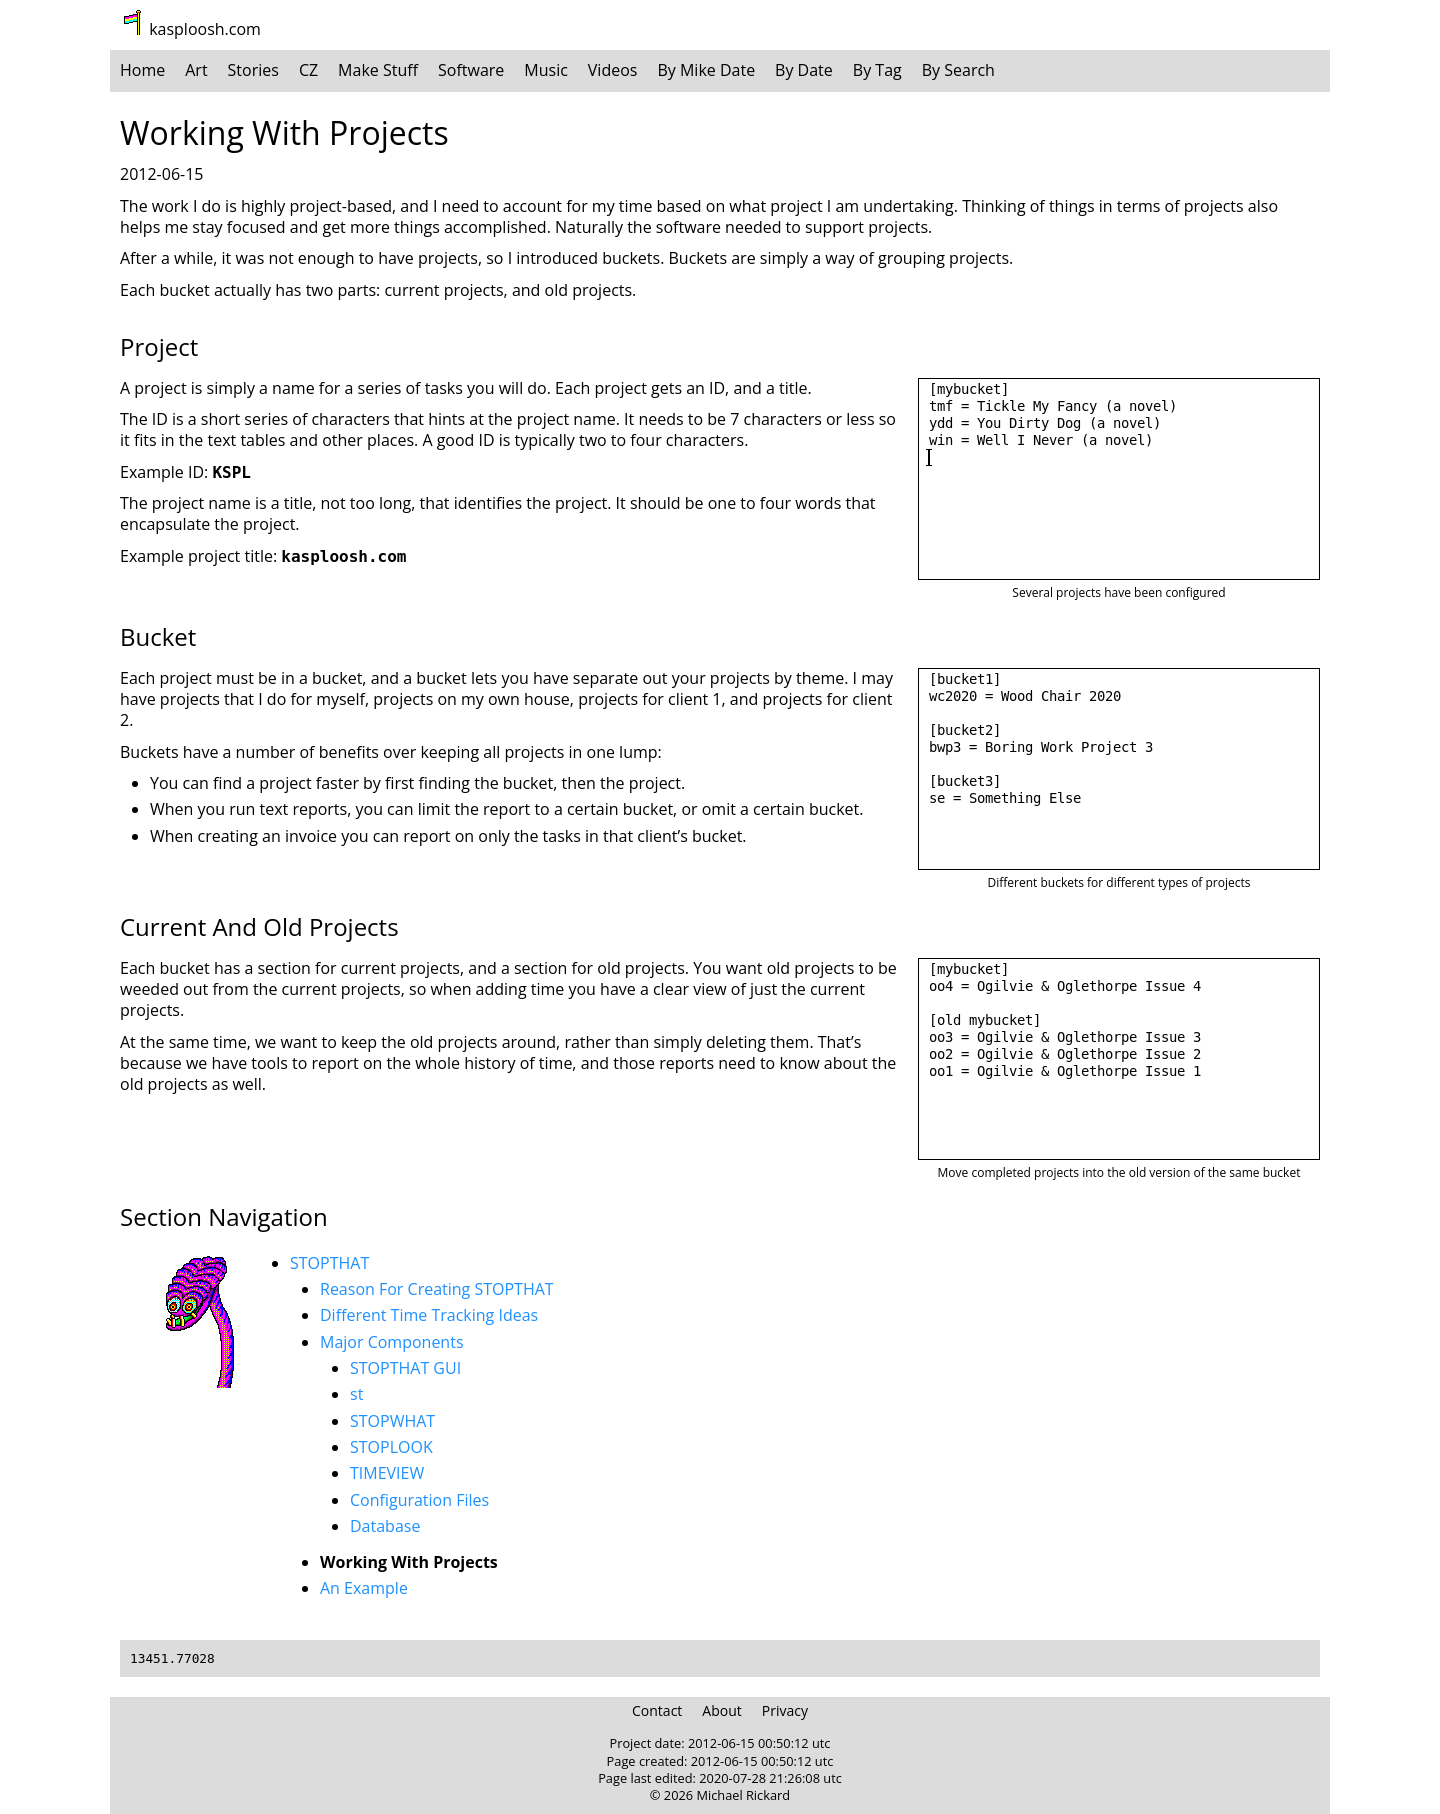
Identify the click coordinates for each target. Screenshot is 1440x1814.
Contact (657, 1710)
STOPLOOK (391, 1447)
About (721, 1710)
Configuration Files (419, 1500)
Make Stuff (378, 70)
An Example (364, 1588)
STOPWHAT (392, 1421)
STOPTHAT (329, 1263)
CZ (308, 70)
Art (196, 70)
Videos (613, 70)
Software (471, 70)
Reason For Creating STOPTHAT (437, 1289)
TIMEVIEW (387, 1473)
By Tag (877, 70)
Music (546, 70)
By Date (804, 70)
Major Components (392, 1342)
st (356, 1394)
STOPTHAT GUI (405, 1368)
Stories (253, 70)
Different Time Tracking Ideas (429, 1315)
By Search (958, 70)
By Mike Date (706, 70)
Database (385, 1526)
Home (142, 70)
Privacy (785, 1710)
